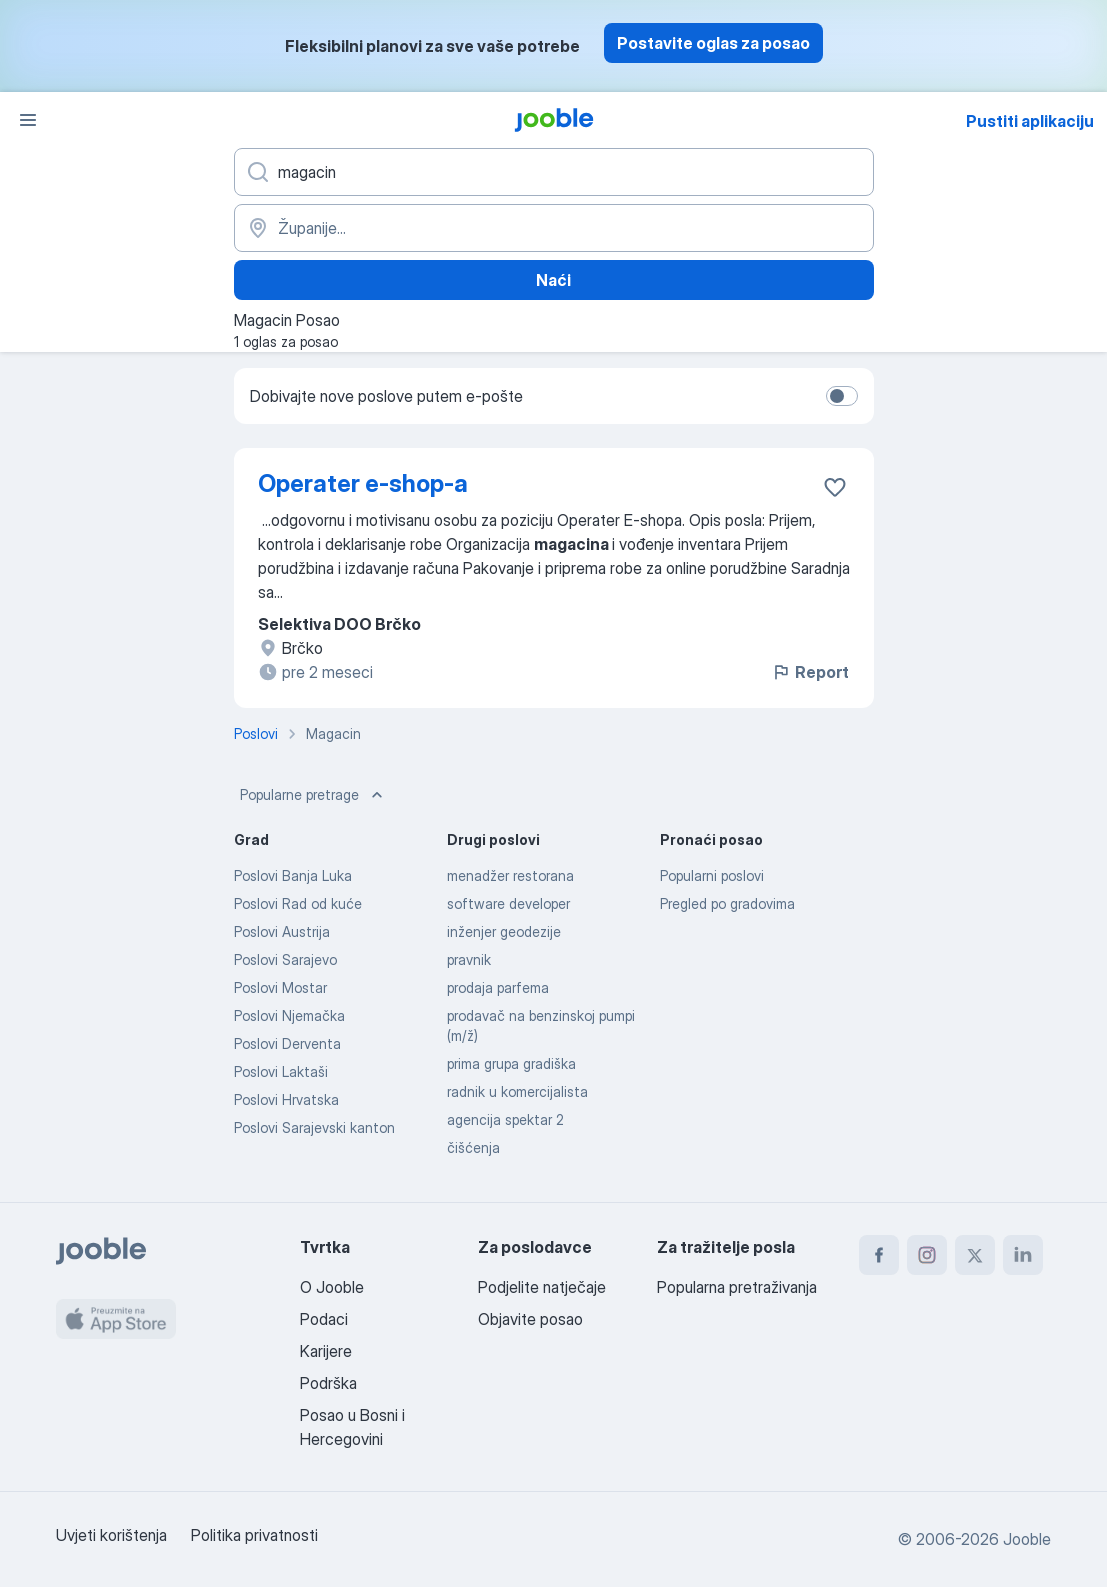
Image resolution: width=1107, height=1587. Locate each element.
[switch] (842, 396)
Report (810, 672)
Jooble (1027, 1539)
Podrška (328, 1383)
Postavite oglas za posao (713, 43)
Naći (553, 280)
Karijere (326, 1351)
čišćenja (473, 1147)
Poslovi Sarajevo (285, 959)
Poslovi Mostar (280, 987)
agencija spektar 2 (505, 1119)
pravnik (469, 959)
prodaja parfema (498, 987)
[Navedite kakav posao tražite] (554, 172)
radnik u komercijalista (517, 1091)
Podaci (324, 1319)
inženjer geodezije (504, 931)
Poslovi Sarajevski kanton (314, 1127)
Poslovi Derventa (287, 1043)
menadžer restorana (510, 875)
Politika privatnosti (254, 1535)
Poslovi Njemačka (289, 1015)
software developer (508, 903)
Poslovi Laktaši (281, 1071)
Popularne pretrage (313, 795)
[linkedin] (1023, 1255)
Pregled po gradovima (727, 903)
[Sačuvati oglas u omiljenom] (835, 487)
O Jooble (332, 1287)
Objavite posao (530, 1319)
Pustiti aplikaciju (1030, 121)
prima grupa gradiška (511, 1063)
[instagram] (927, 1255)
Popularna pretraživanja (737, 1287)
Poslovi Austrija (282, 931)
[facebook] (879, 1255)
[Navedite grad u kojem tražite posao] (554, 228)
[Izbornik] (28, 120)
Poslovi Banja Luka (293, 875)
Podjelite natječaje (542, 1287)
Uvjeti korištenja (111, 1535)
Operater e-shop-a (363, 483)
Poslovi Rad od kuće (298, 903)
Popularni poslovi (712, 875)
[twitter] (975, 1255)
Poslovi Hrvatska (286, 1099)
